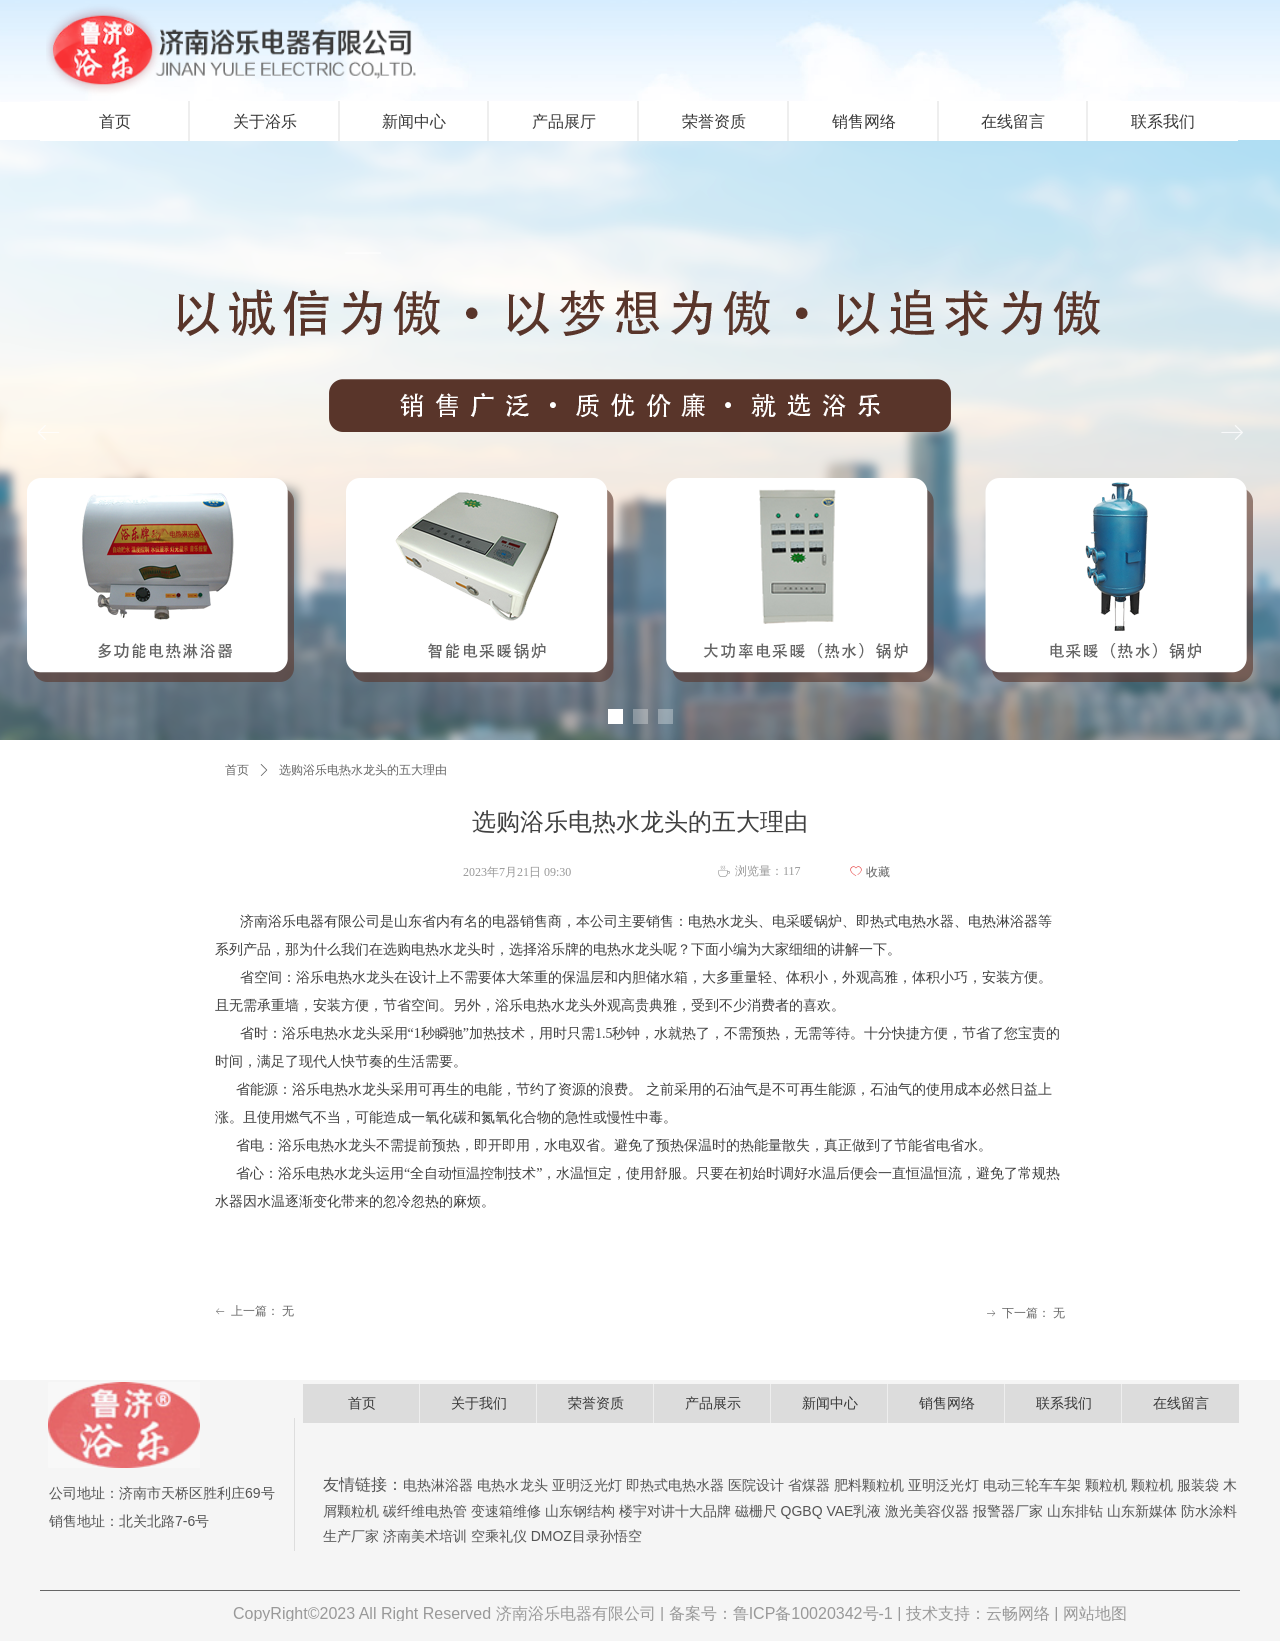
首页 (237, 770)
